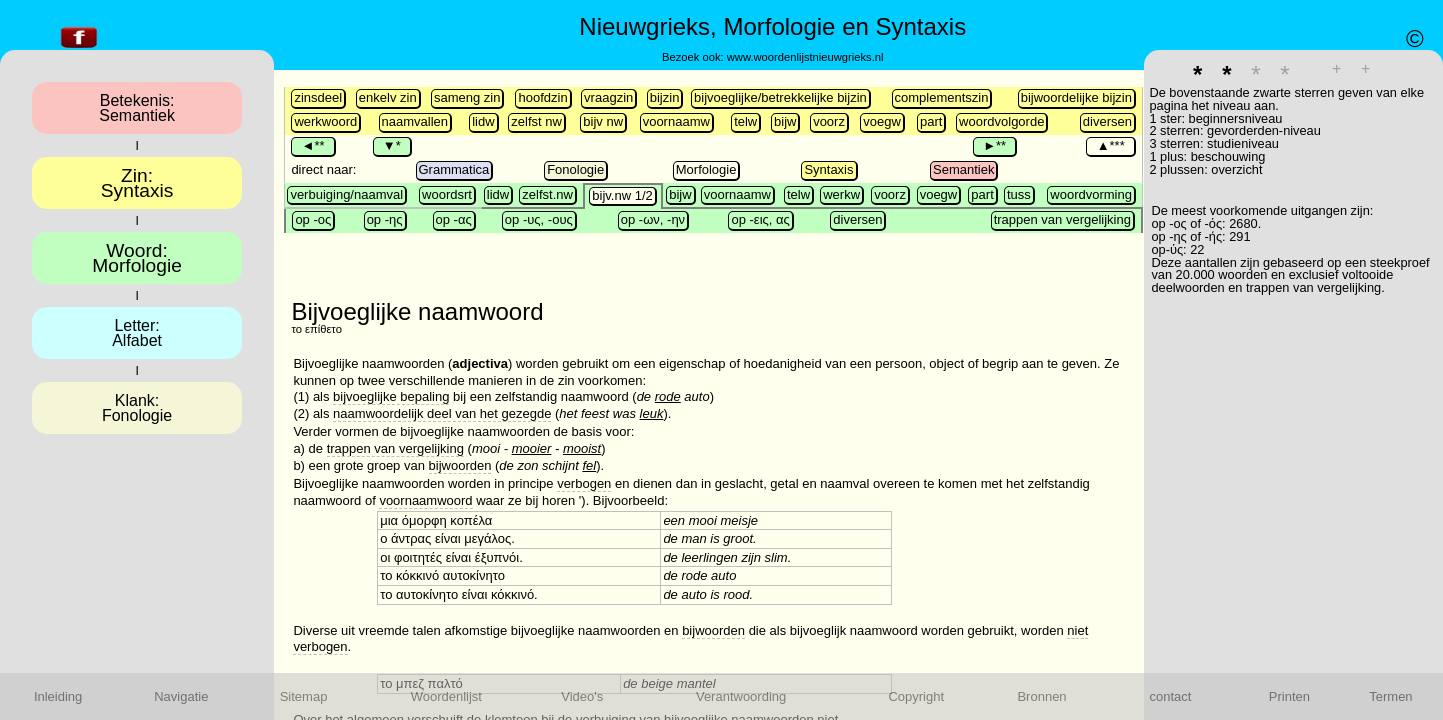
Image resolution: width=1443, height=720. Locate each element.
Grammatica (454, 169)
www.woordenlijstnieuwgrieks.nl (805, 57)
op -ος (313, 219)
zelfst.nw (547, 194)
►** (994, 145)
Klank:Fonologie (137, 408)
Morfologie (706, 169)
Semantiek (963, 169)
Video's (582, 696)
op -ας (454, 219)
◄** (312, 145)
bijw (785, 121)
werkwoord (325, 121)
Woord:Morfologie (137, 258)
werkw (841, 194)
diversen (1107, 121)
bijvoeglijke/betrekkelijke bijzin (780, 97)
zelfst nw (536, 121)
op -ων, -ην (653, 219)
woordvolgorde (1001, 121)
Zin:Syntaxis (137, 183)
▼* (392, 145)
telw (745, 121)
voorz (829, 121)
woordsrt (447, 194)
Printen (1289, 696)
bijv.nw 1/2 (622, 195)
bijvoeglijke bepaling (391, 396)
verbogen (584, 483)
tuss (1019, 194)
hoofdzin (542, 97)
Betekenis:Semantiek (137, 108)
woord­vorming (1091, 194)
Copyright (916, 696)
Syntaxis (828, 169)
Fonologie (575, 169)
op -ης (385, 219)
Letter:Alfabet (137, 333)
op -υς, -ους (539, 219)
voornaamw (676, 121)
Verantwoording (741, 696)
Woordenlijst (446, 696)
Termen (1390, 696)
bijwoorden (460, 465)
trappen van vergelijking (1062, 219)
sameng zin (467, 97)
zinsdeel (318, 97)
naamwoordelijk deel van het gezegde (442, 413)
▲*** (1110, 145)
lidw (483, 121)
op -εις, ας (760, 219)
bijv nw (603, 121)
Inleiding (58, 696)
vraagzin (608, 97)
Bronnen (1041, 696)
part (931, 121)
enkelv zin (388, 97)
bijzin (665, 97)
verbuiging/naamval (346, 194)
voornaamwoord (425, 500)
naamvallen (415, 121)
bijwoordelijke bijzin (1076, 97)
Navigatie (181, 696)
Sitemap (304, 696)
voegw (882, 121)
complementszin (942, 97)
